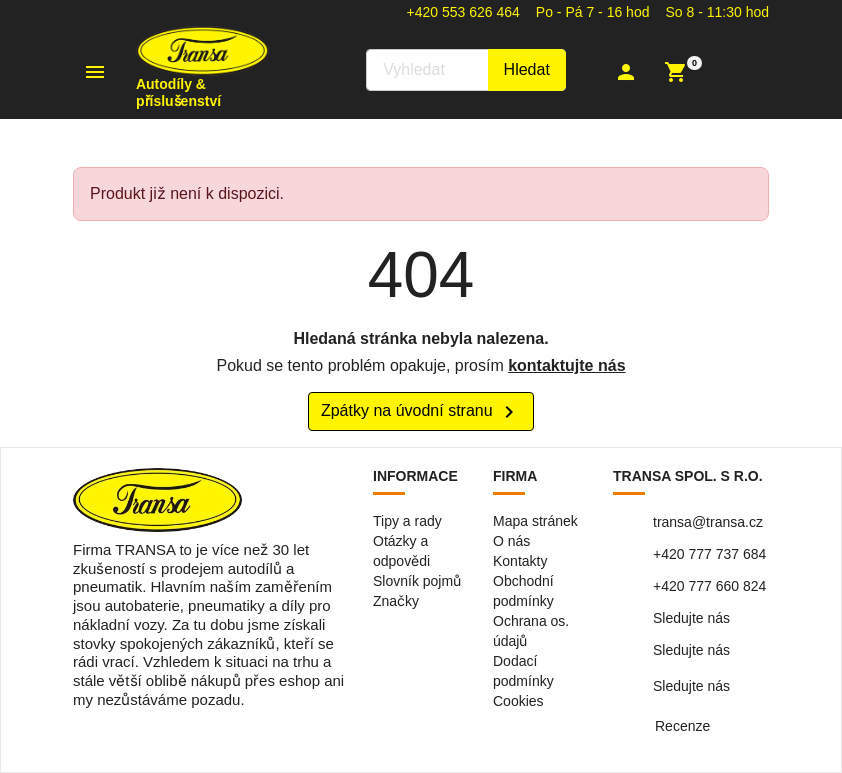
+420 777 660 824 (709, 586)
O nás (511, 541)
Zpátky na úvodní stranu (421, 412)
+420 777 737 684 (709, 554)
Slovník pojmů (417, 581)
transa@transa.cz (708, 522)
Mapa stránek (535, 521)
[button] (628, 72)
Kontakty (520, 561)
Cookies (518, 701)
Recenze (682, 726)
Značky (396, 601)
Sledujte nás (691, 618)
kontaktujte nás (566, 365)
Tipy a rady (407, 521)
